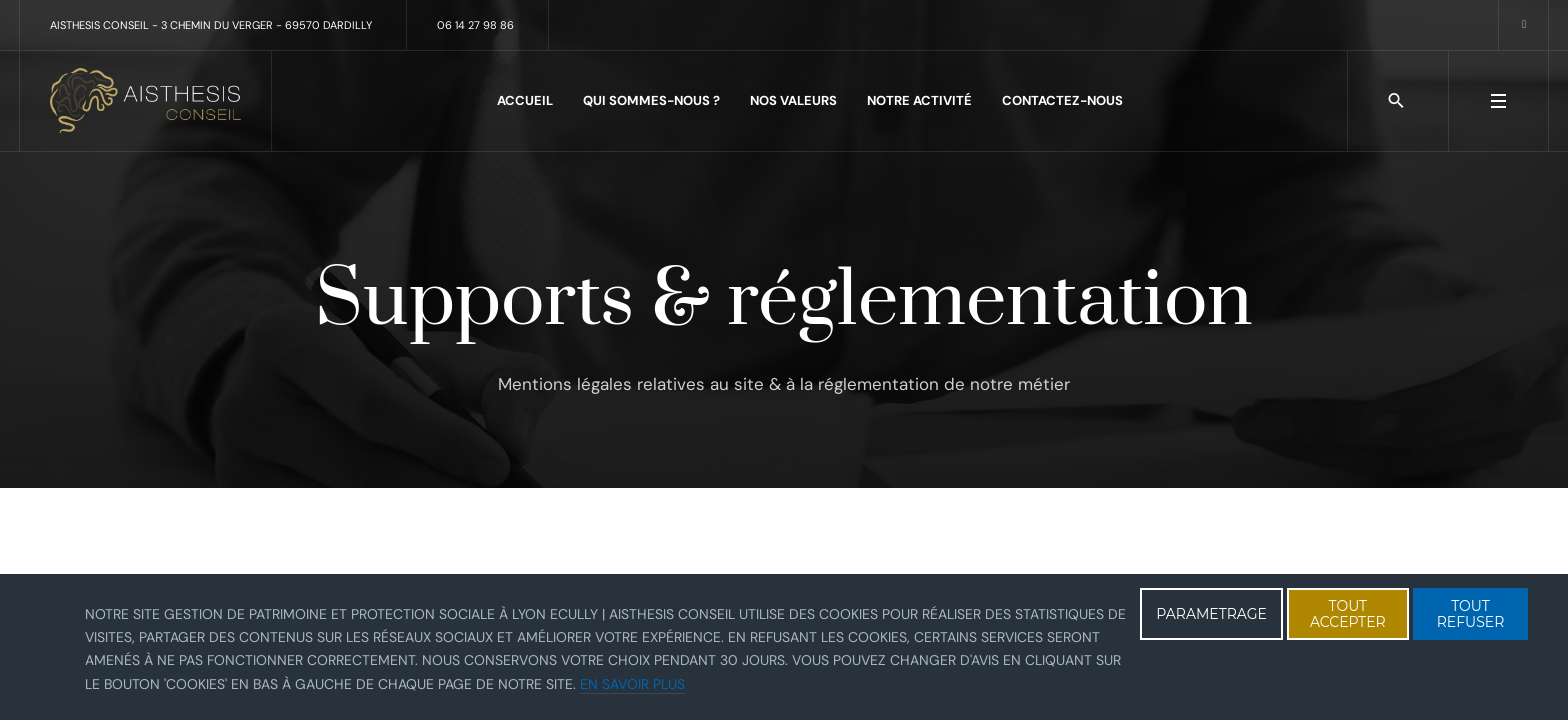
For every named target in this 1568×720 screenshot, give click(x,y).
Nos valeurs (793, 100)
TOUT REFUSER (1471, 614)
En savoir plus (632, 684)
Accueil (525, 100)
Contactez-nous (1062, 100)
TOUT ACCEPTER (1348, 614)
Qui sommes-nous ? (651, 100)
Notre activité (919, 100)
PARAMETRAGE (1211, 614)
